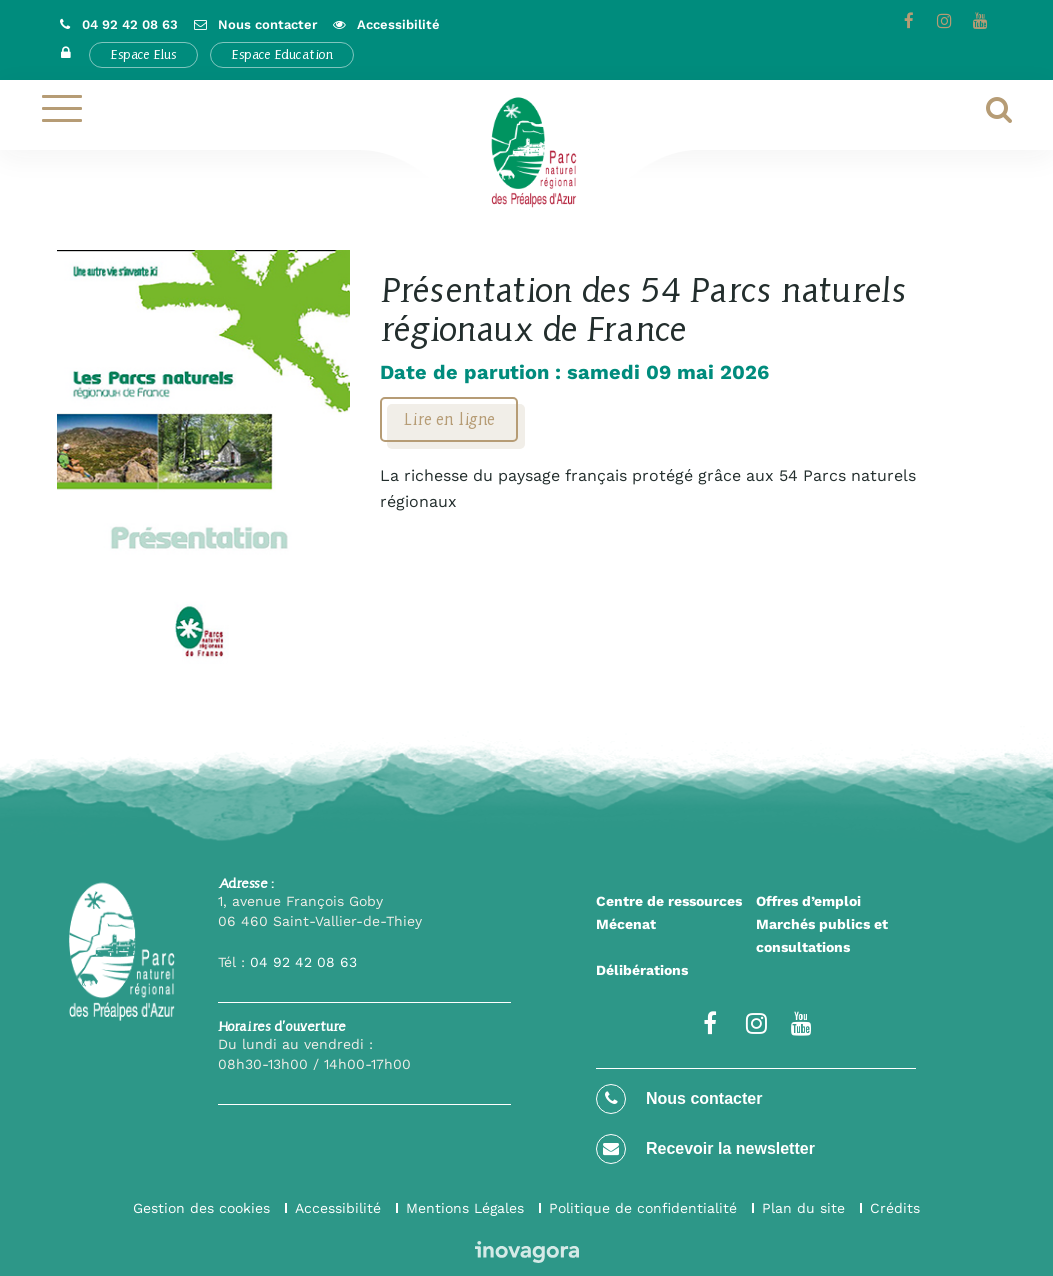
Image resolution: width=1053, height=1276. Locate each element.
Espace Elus (143, 54)
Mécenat (626, 924)
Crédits (895, 1208)
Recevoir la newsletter (705, 1149)
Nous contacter (679, 1099)
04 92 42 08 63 (303, 962)
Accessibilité (338, 1208)
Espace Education (282, 54)
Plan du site (803, 1208)
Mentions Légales (465, 1208)
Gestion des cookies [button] (201, 1208)
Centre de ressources (669, 901)
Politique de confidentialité (643, 1208)
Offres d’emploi (808, 901)
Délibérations (642, 970)
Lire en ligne (449, 419)
